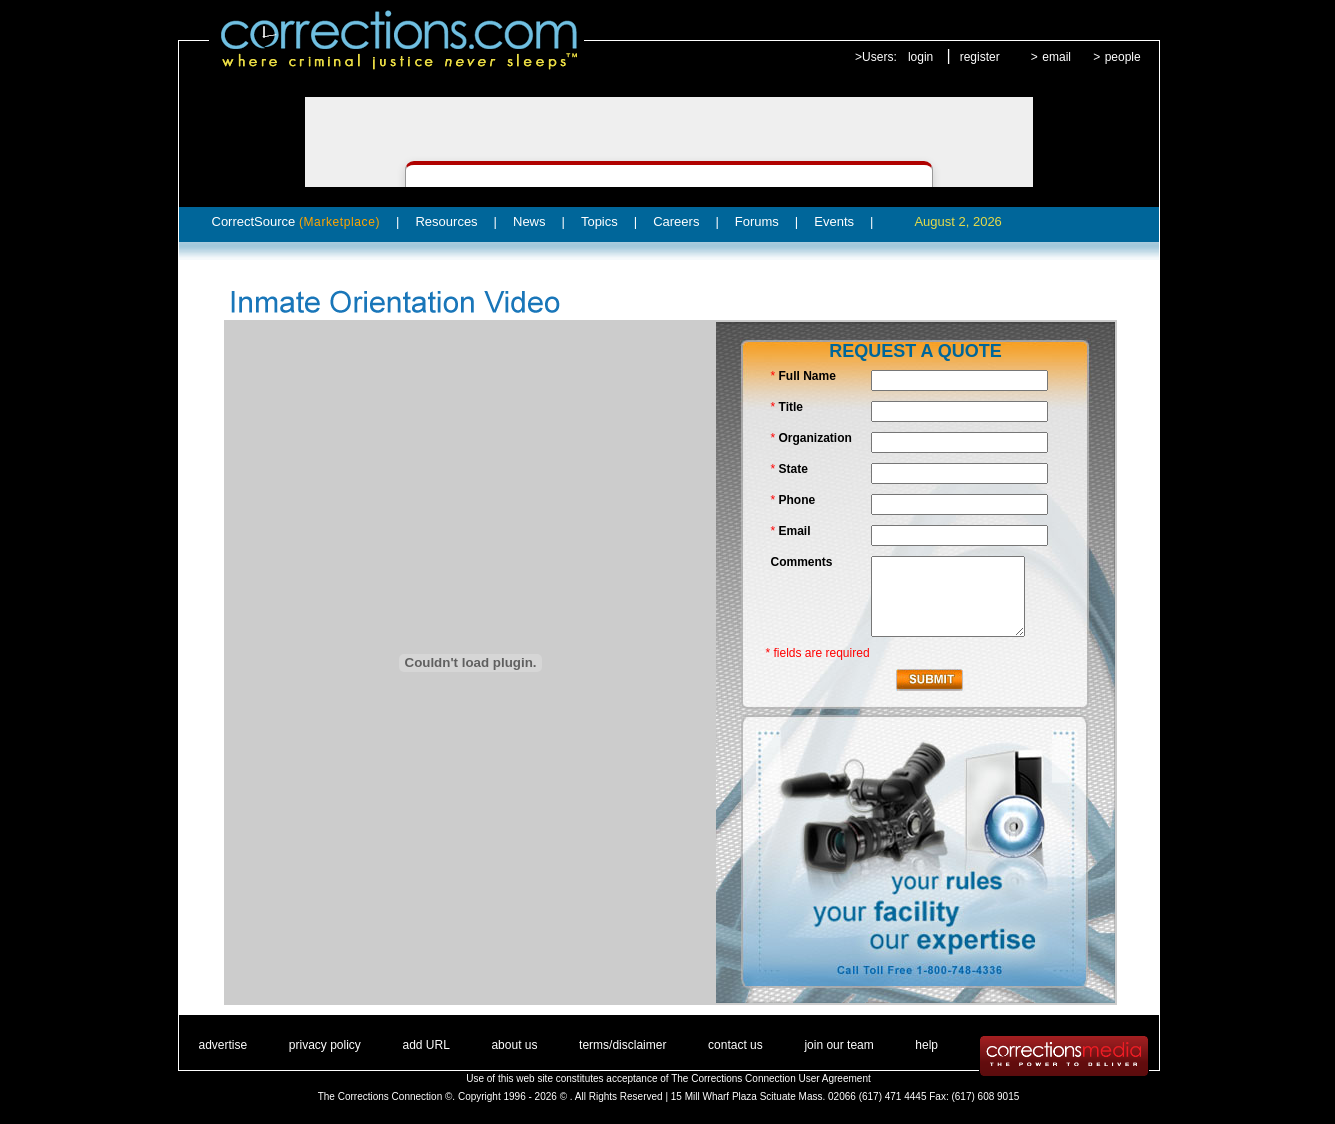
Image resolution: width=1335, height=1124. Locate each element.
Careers (676, 221)
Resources (446, 221)
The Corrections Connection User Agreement (771, 1078)
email (1056, 57)
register (980, 57)
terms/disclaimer (622, 1045)
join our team (838, 1045)
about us (514, 1045)
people (1123, 57)
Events (834, 221)
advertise (223, 1045)
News (529, 221)
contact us (735, 1045)
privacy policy (325, 1045)
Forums (757, 221)
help (926, 1045)
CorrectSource (296, 221)
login (920, 57)
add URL (425, 1045)
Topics (599, 221)
